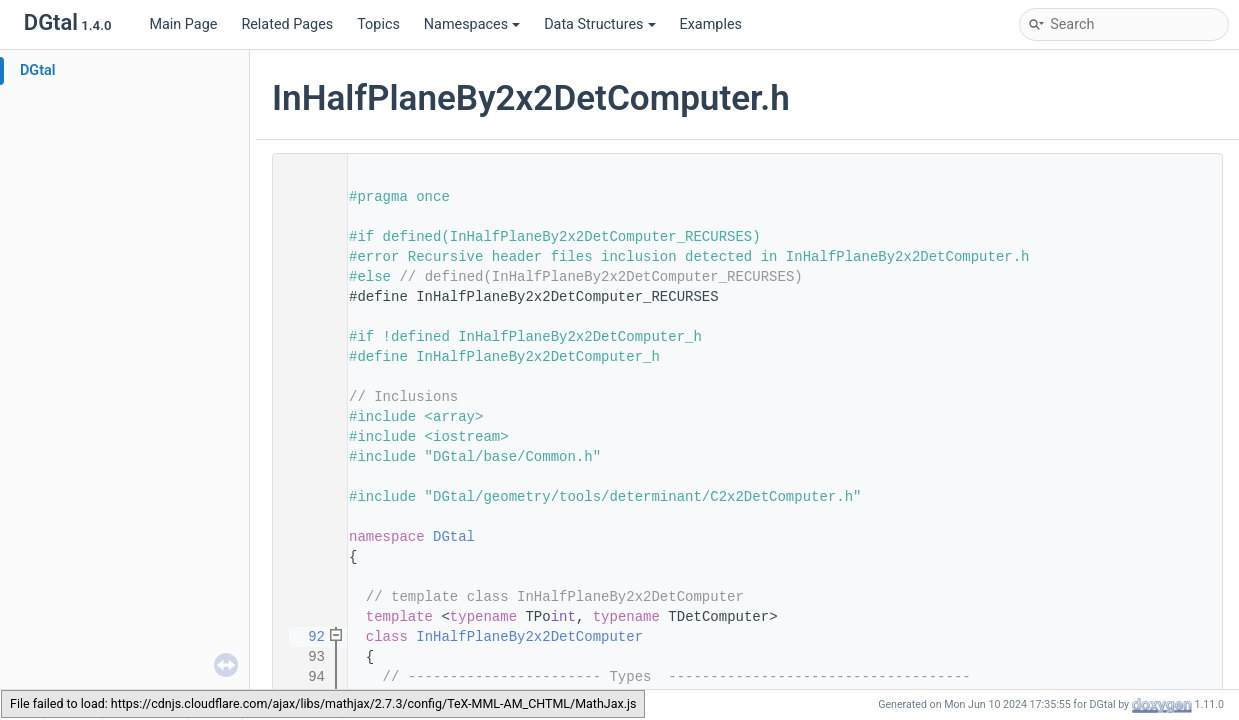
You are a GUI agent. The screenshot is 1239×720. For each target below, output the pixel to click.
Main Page (183, 24)
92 (304, 637)
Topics (378, 24)
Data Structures (599, 24)
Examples (711, 24)
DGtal (38, 70)
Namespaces (472, 24)
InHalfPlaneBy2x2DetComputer (529, 637)
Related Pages (287, 24)
